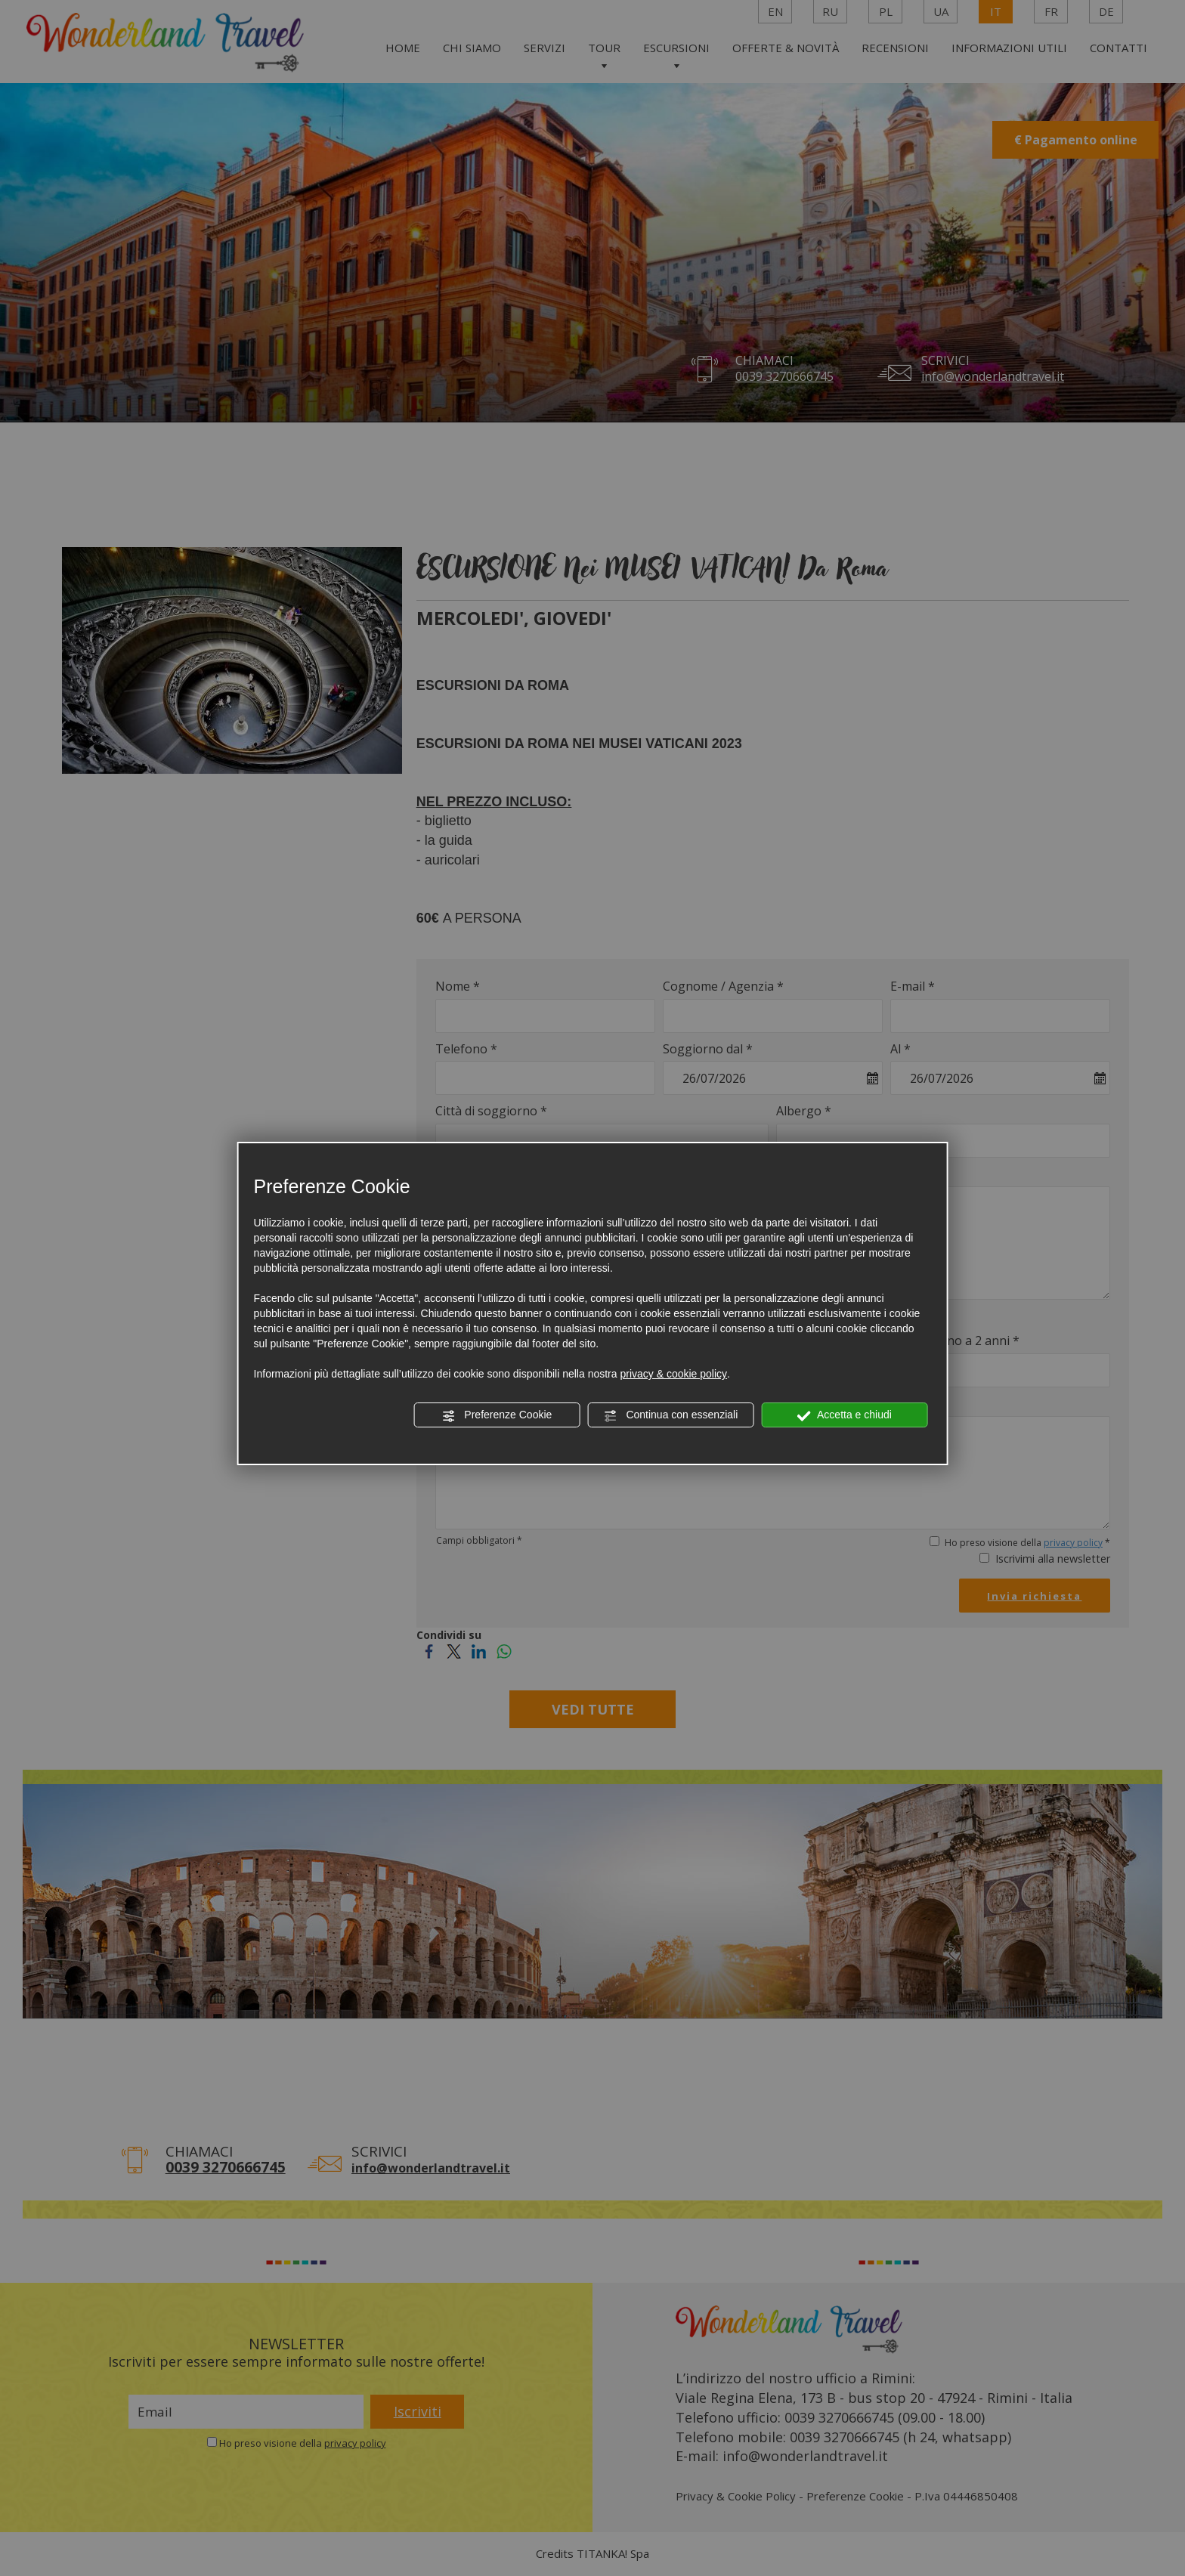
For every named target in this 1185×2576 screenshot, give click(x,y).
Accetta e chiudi (844, 1415)
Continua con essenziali (671, 1415)
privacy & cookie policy (673, 1374)
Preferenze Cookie (496, 1415)
